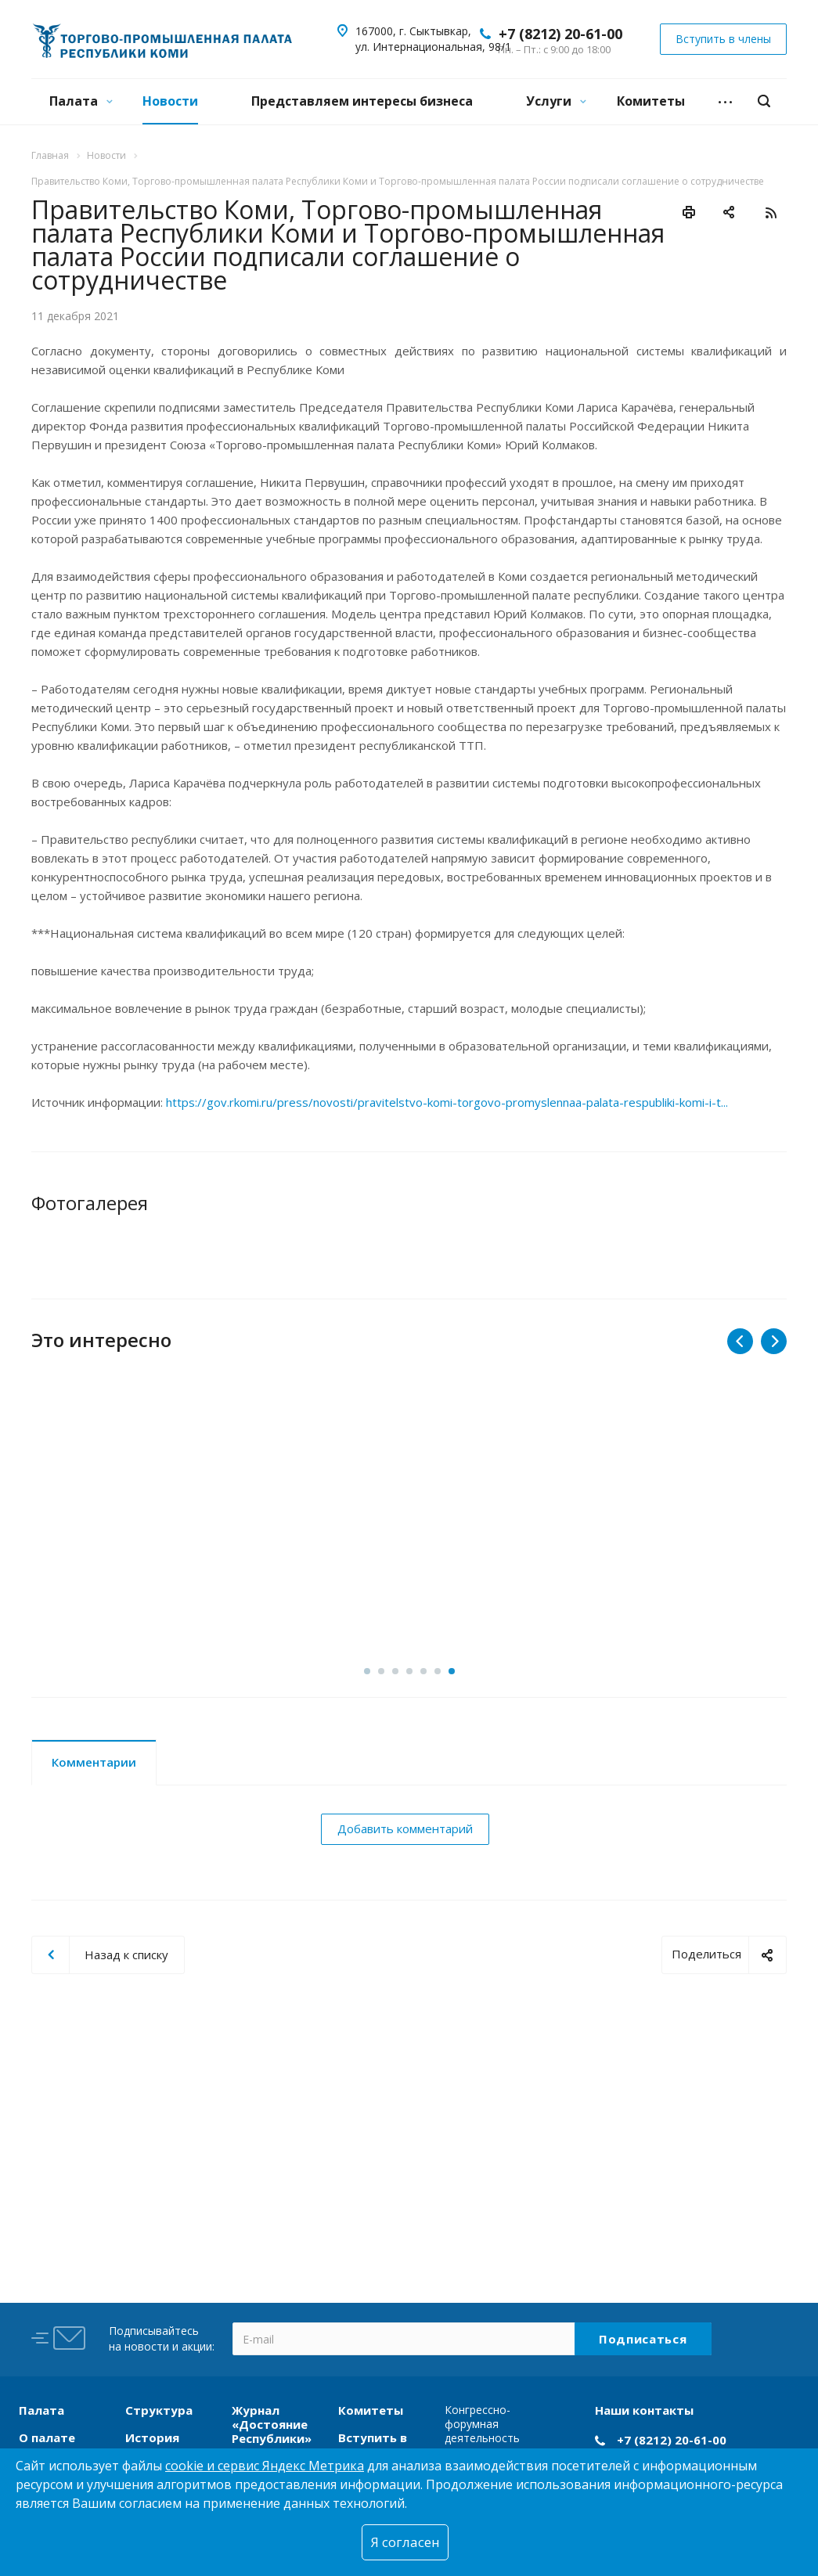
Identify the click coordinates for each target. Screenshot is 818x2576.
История (152, 2437)
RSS (771, 213)
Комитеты (651, 101)
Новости (170, 101)
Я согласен (405, 2542)
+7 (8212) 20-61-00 (560, 33)
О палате (47, 2437)
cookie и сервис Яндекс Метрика (264, 2465)
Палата (81, 101)
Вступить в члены (372, 2444)
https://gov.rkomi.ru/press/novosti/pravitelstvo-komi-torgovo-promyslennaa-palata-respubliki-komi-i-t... (447, 1102)
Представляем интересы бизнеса (362, 101)
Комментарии (94, 1868)
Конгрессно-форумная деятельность (482, 2423)
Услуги (556, 101)
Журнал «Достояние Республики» (272, 2424)
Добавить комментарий (405, 1935)
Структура (159, 2410)
